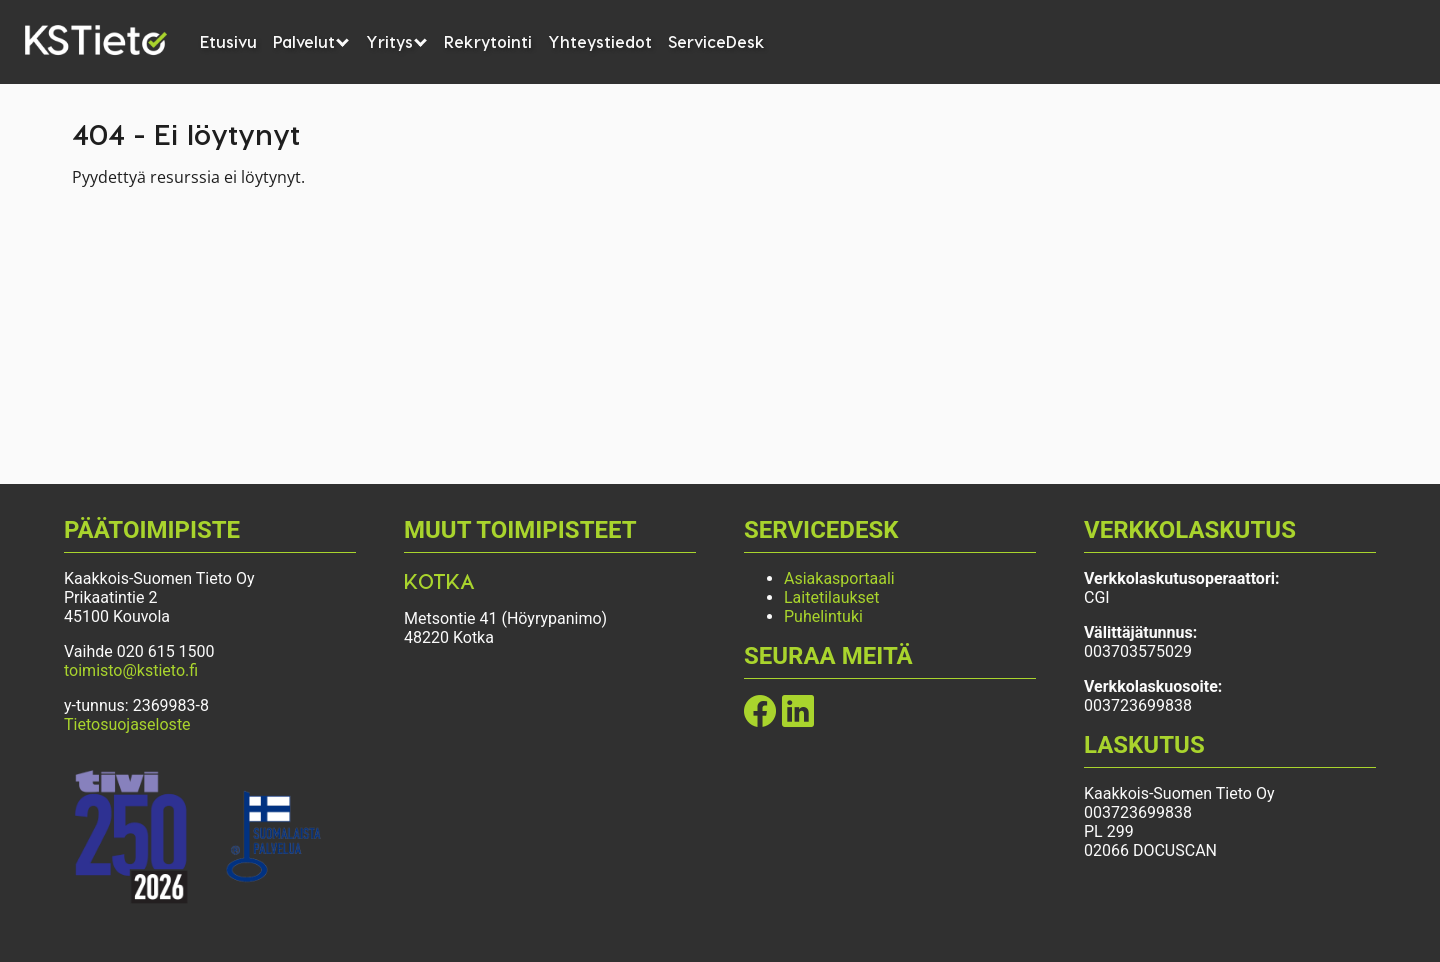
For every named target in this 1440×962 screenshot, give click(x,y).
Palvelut (311, 41)
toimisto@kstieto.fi (131, 670)
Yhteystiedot (600, 41)
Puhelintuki (823, 616)
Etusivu (228, 41)
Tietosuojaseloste (127, 724)
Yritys (396, 41)
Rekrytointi (488, 41)
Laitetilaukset (832, 597)
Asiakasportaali (839, 578)
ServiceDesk (716, 41)
